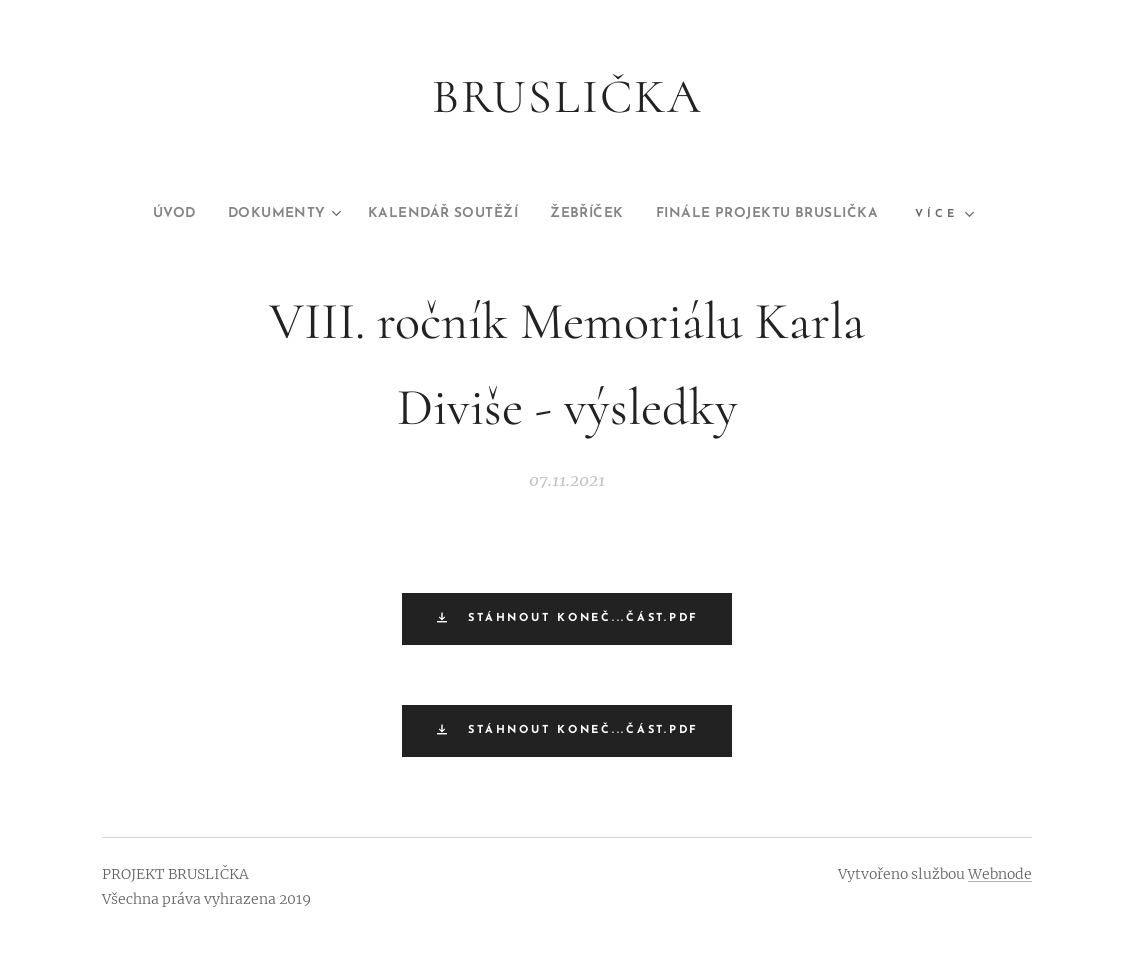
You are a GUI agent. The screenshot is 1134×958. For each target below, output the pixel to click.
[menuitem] (133, 214)
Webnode (1000, 874)
